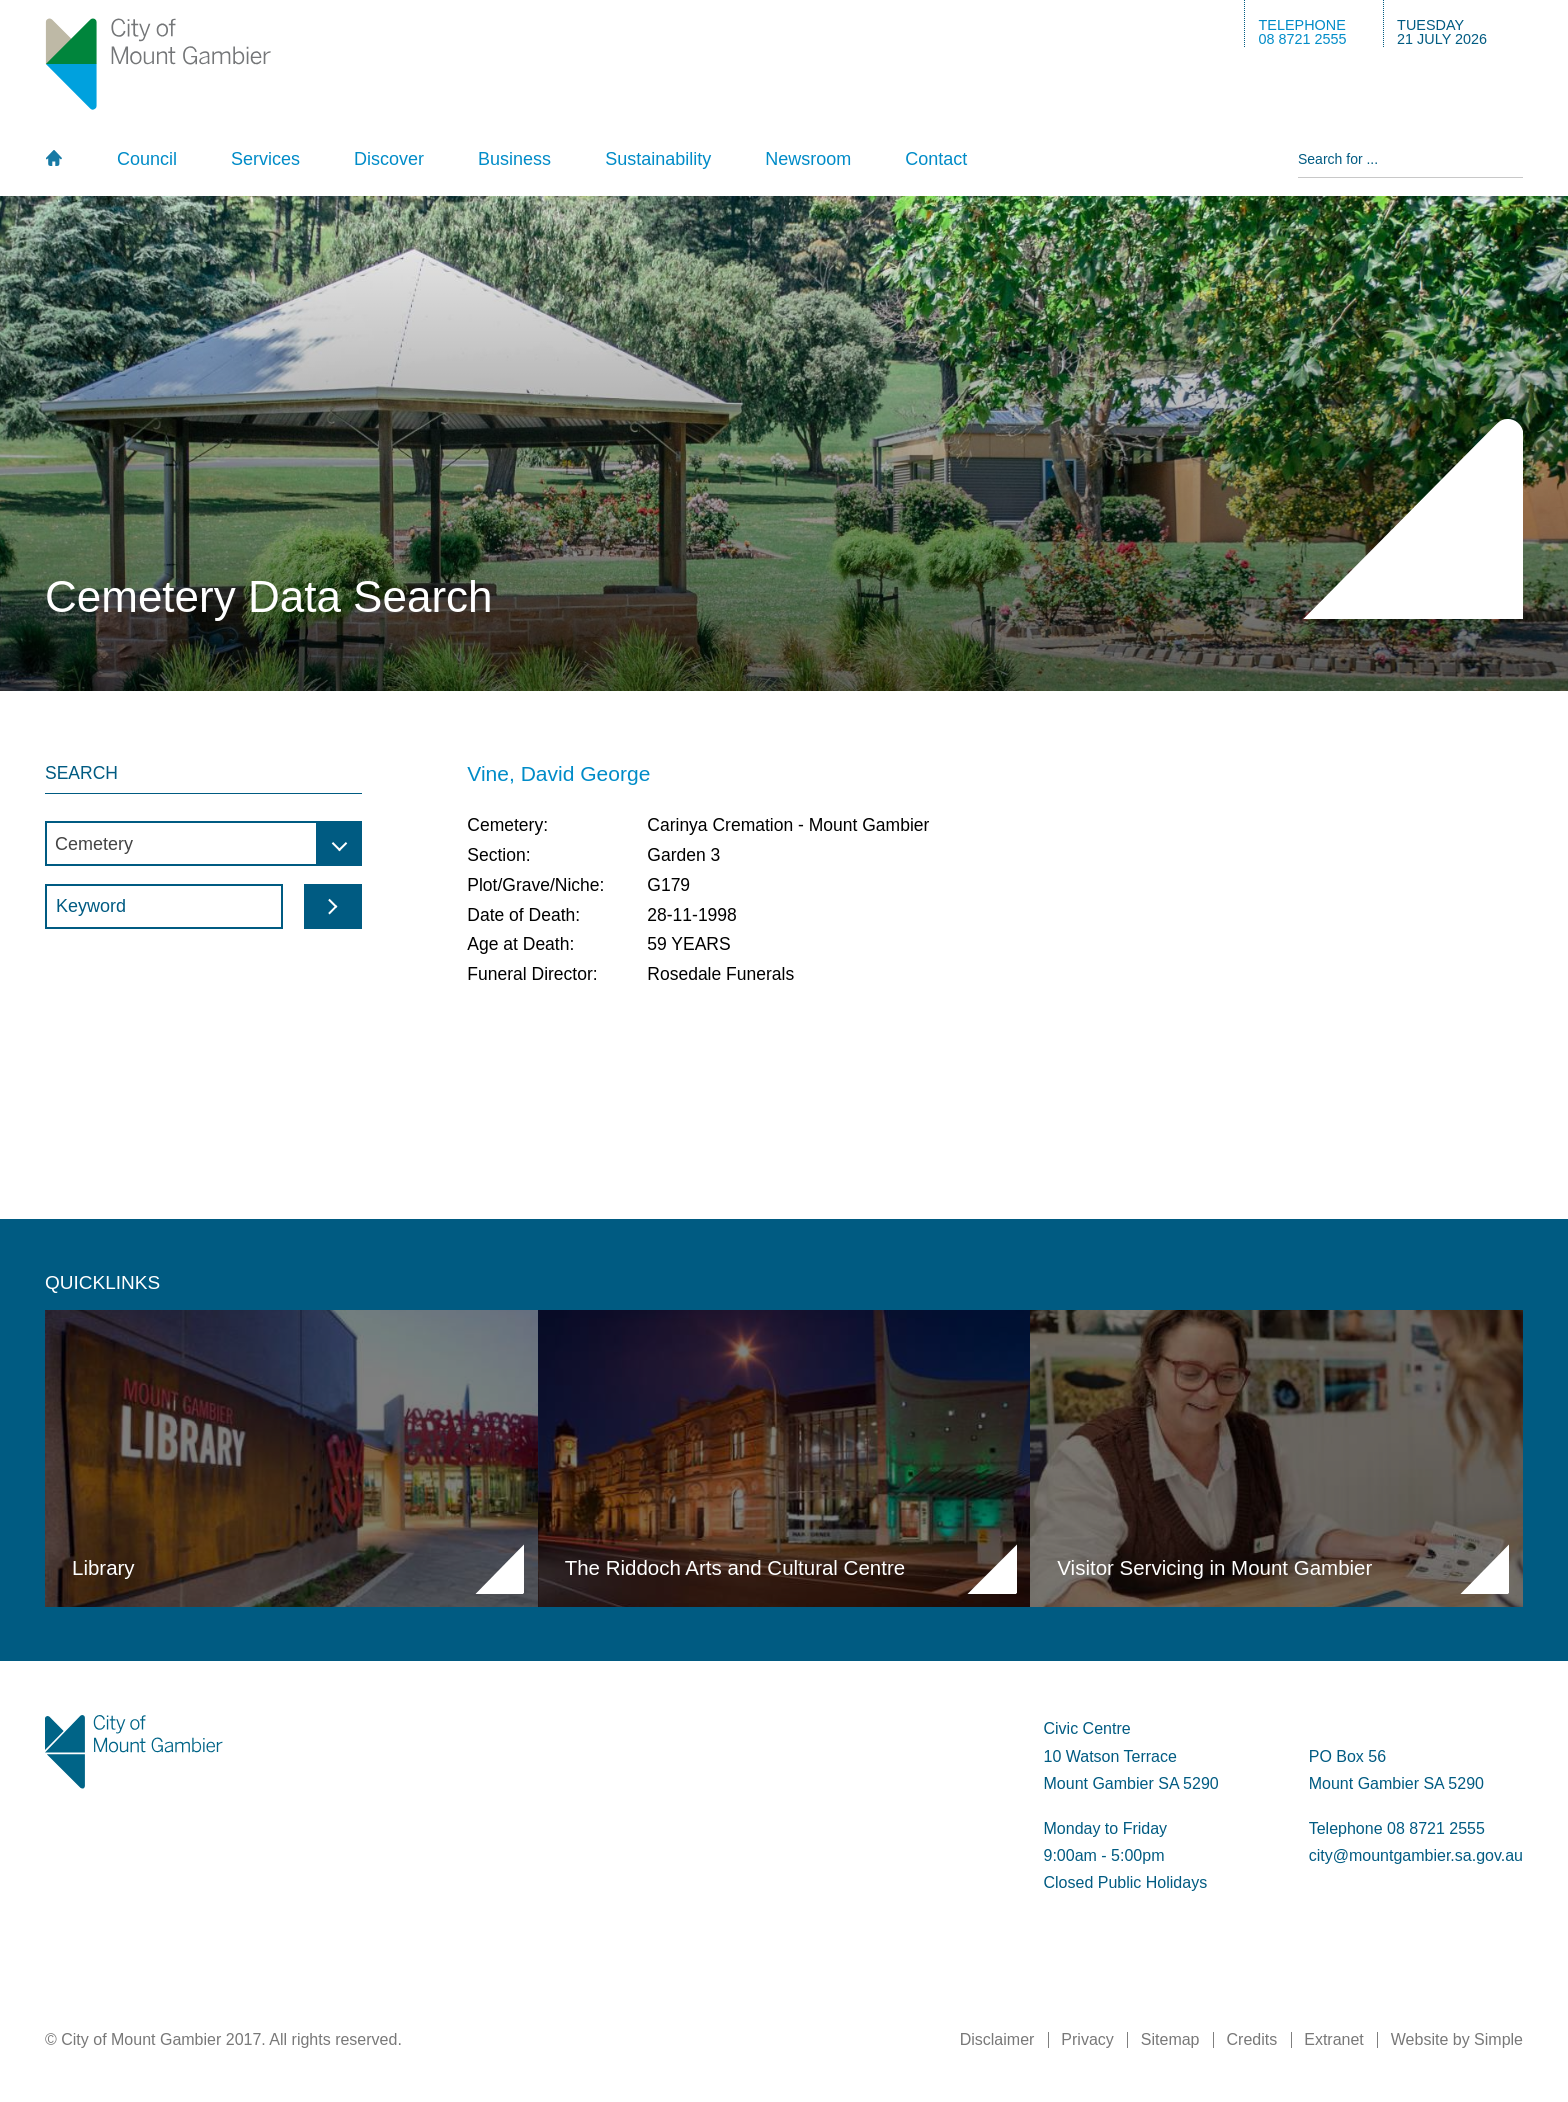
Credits (1252, 2039)
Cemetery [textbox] (94, 844)
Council (147, 159)
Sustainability (658, 159)
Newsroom (808, 159)
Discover (389, 159)
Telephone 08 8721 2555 (1397, 1828)
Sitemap (1170, 2039)
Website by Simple (1457, 2039)
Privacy (1087, 2039)
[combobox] (203, 843)
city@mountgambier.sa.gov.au (1416, 1855)
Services (265, 159)
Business (514, 159)
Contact (936, 159)
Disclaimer (997, 2039)
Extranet (1334, 2039)
